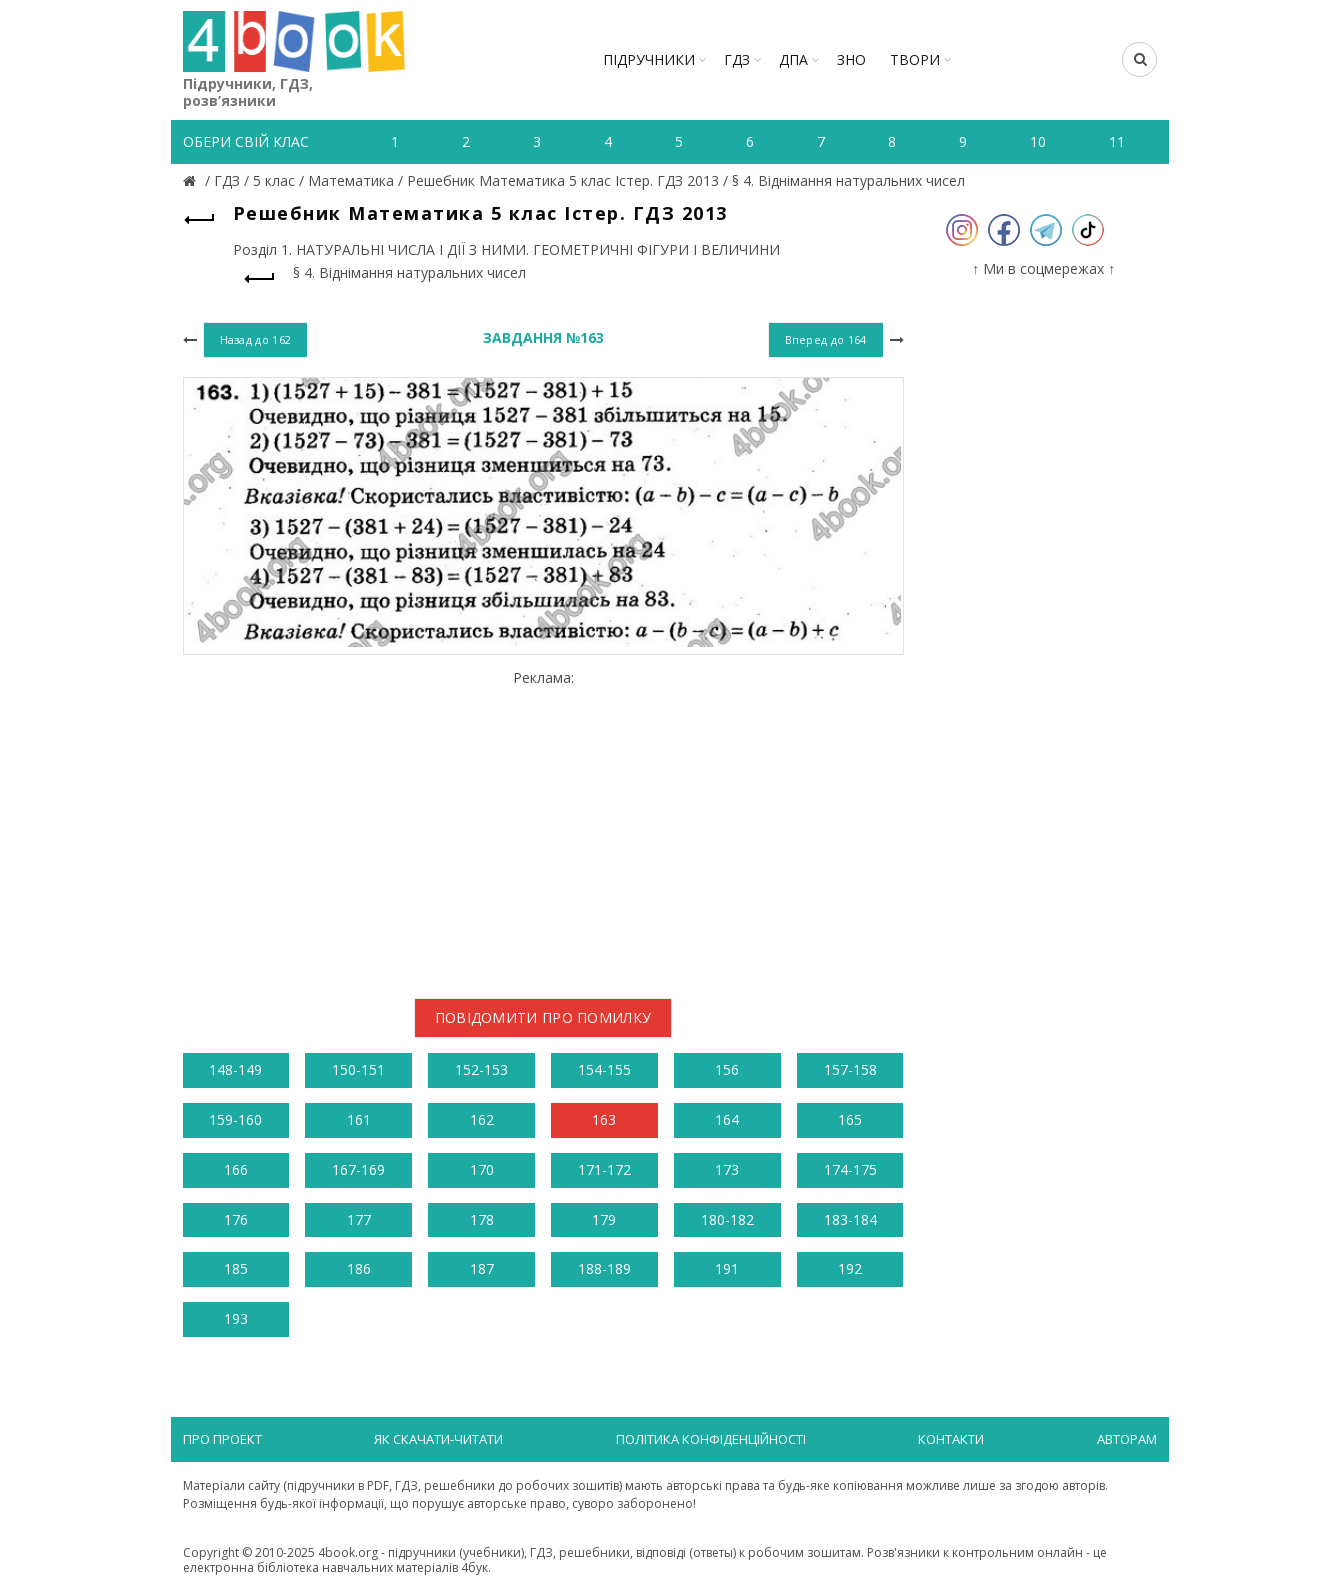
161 (359, 1119)
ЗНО (851, 59)
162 (482, 1119)
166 (236, 1169)
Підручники (649, 59)
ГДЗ (737, 59)
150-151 (358, 1069)
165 (850, 1119)
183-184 (850, 1219)
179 (604, 1219)
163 (604, 1119)
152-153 (481, 1069)
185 (236, 1268)
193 (236, 1318)
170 (482, 1169)
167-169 (358, 1169)
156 (727, 1069)
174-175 (850, 1169)
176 (236, 1219)
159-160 (235, 1119)
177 (359, 1219)
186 (359, 1268)
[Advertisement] (543, 826)
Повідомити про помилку (543, 1017)
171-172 (604, 1169)
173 (727, 1169)
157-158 (850, 1069)
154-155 (604, 1069)
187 (482, 1268)
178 (482, 1219)
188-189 (604, 1268)
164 (727, 1119)
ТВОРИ (915, 59)
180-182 (727, 1219)
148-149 (235, 1069)
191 (727, 1268)
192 (850, 1268)
